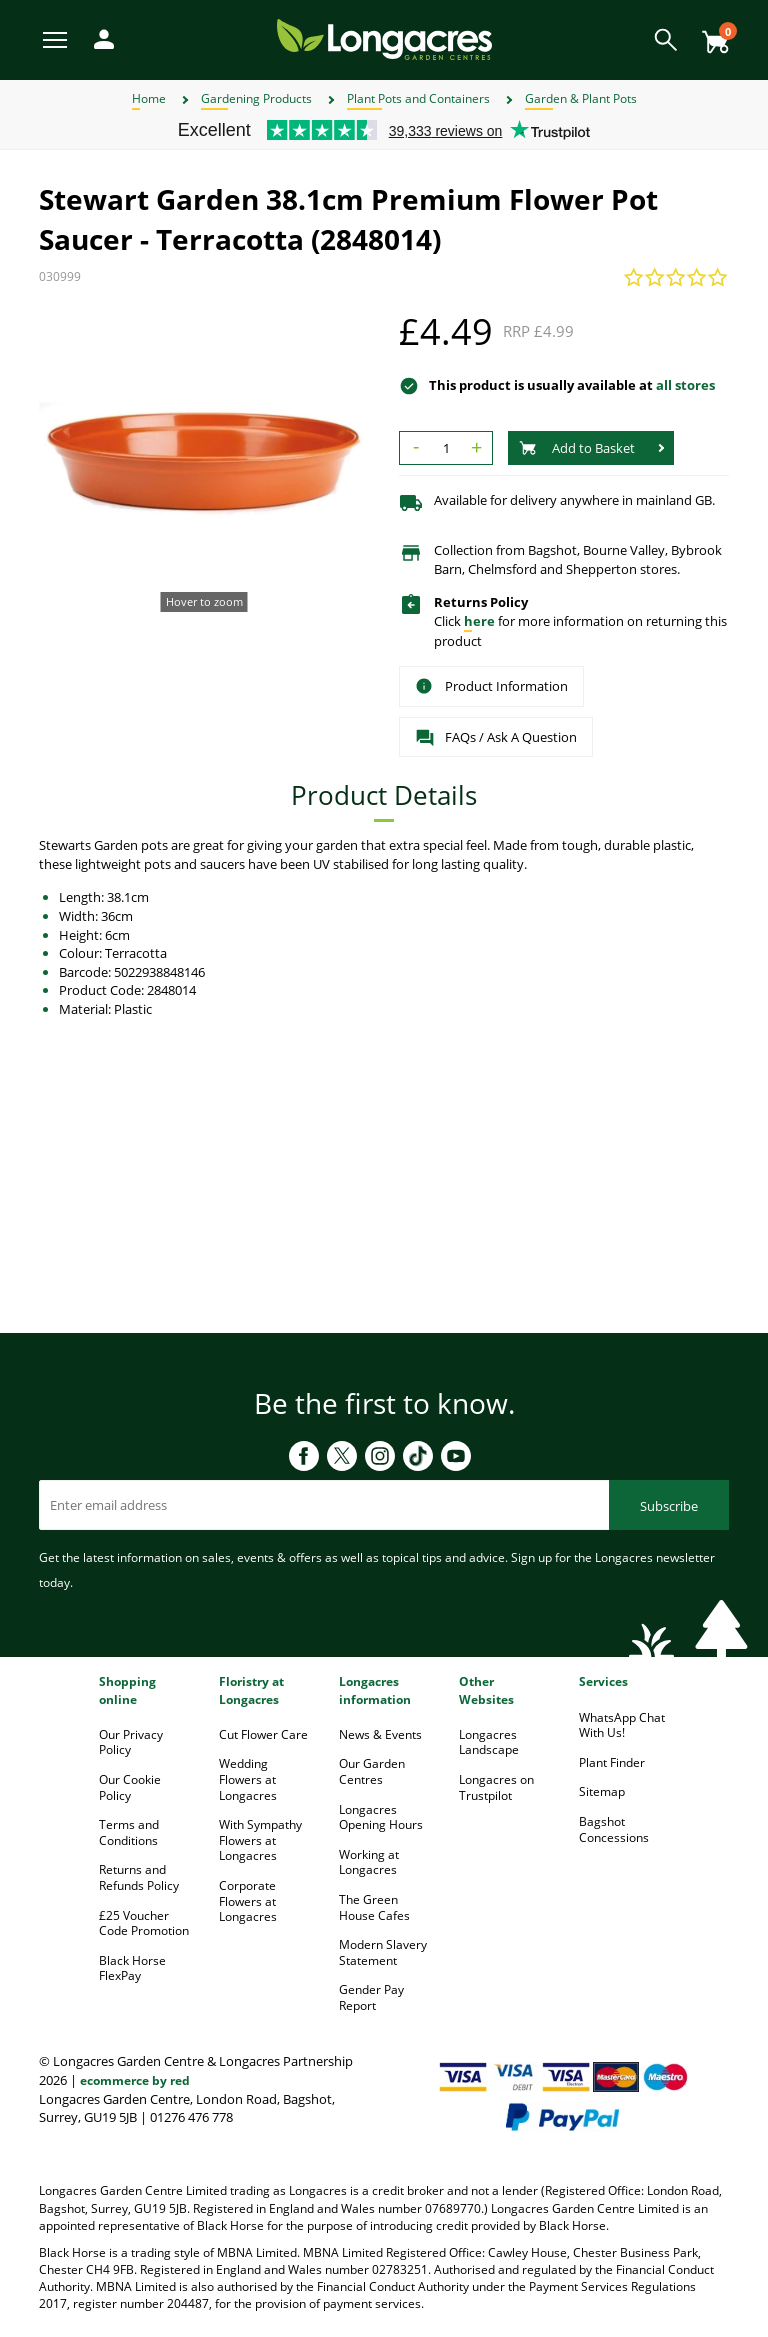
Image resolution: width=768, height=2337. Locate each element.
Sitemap (602, 1791)
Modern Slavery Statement (383, 1952)
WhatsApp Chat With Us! (622, 1725)
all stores (685, 385)
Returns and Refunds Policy (139, 1877)
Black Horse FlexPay (132, 1968)
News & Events (380, 1734)
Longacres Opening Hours (381, 1817)
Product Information (491, 686)
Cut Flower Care (263, 1734)
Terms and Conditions (129, 1832)
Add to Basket (577, 448)
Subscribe (669, 1506)
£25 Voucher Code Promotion (144, 1923)
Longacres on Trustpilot (496, 1787)
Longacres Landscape (489, 1742)
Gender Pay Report (371, 1997)
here (479, 621)
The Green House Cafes (374, 1907)
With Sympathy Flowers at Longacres (260, 1840)
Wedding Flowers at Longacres (248, 1779)
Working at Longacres (369, 1862)
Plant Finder (612, 1762)
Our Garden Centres (372, 1771)
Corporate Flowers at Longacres (248, 1901)
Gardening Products (256, 98)
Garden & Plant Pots (581, 98)
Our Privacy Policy (131, 1742)
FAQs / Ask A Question (496, 738)
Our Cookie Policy (130, 1787)
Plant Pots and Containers (418, 98)
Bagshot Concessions (614, 1829)
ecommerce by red (135, 2080)
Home (149, 98)
